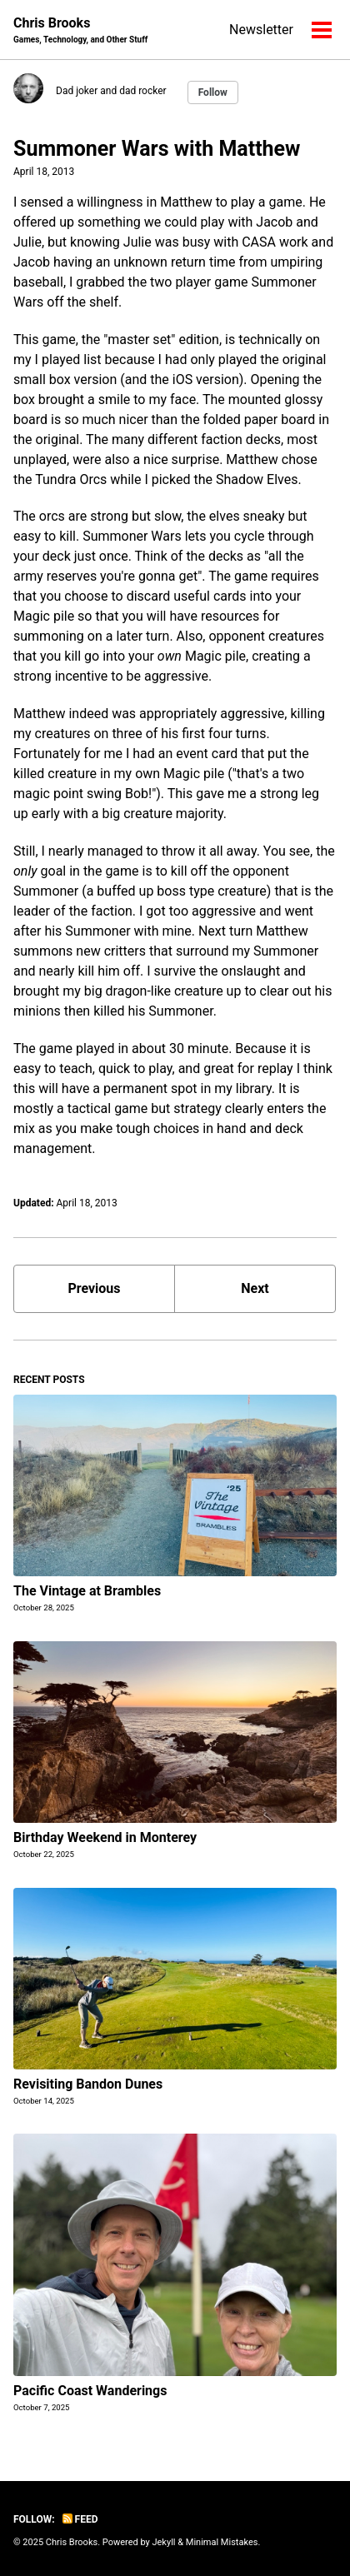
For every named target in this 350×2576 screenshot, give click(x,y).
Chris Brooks (80, 30)
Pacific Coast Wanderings (90, 2391)
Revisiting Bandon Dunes (87, 2084)
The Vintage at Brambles (87, 1591)
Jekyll (163, 2542)
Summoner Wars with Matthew (156, 149)
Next (254, 1288)
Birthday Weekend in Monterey (105, 1837)
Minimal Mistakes (222, 2542)
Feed (80, 2519)
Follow (213, 92)
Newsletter (261, 29)
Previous (94, 1288)
